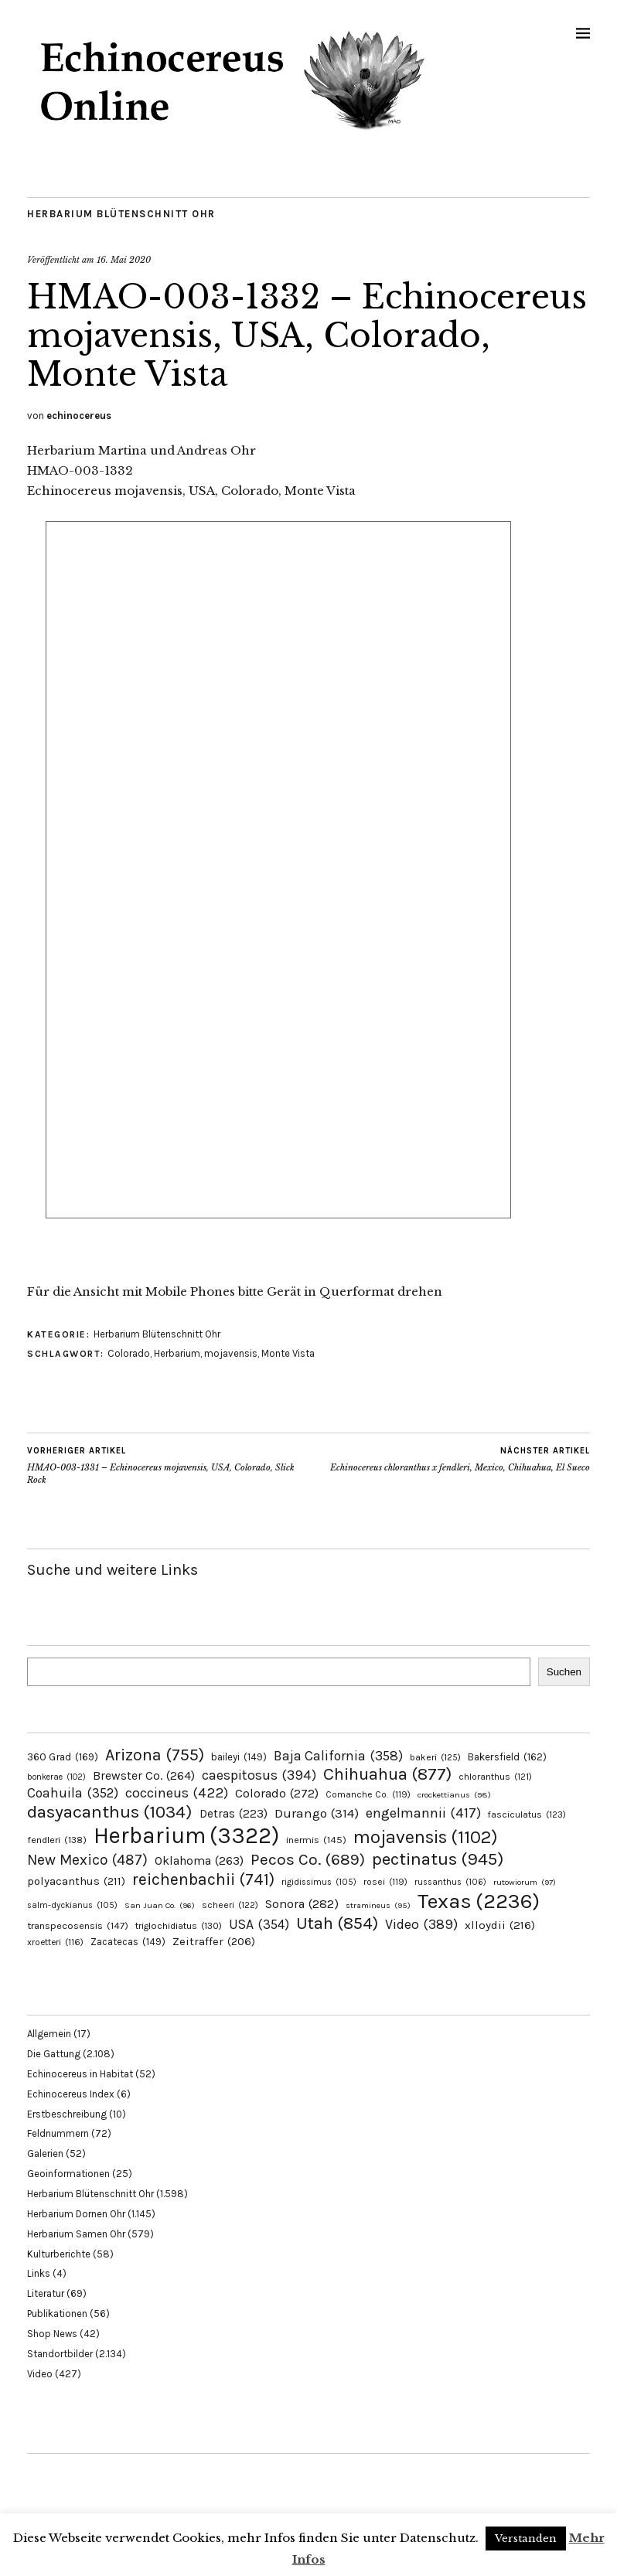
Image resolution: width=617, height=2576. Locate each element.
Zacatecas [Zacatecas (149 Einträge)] (127, 1941)
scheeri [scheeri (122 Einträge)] (230, 1905)
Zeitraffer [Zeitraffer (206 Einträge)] (213, 1941)
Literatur (45, 2293)
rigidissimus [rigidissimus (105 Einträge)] (318, 1882)
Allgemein (49, 2033)
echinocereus (78, 415)
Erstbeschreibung (67, 2114)
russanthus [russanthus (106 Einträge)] (450, 1882)
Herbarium (177, 1353)
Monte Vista (288, 1353)
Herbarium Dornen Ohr (76, 2214)
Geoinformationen (68, 2173)
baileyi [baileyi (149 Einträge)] (239, 1757)
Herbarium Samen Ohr (76, 2234)
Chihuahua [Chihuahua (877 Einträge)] (387, 1774)
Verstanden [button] (526, 2538)
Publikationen (57, 2313)
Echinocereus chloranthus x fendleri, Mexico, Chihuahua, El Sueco (460, 1459)
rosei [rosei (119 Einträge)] (385, 1881)
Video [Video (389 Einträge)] (421, 1924)
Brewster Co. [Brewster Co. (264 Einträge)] (144, 1775)
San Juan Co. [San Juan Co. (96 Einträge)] (159, 1905)
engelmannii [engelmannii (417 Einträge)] (423, 1812)
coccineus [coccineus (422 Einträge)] (176, 1792)
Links (38, 2273)
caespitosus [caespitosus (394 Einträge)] (259, 1775)
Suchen (564, 1672)
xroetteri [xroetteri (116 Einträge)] (55, 1942)
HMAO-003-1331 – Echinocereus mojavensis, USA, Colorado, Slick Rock (167, 1465)
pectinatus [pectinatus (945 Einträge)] (437, 1859)
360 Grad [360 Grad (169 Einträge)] (62, 1756)
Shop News (52, 2333)
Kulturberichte (58, 2254)
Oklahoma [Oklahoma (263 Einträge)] (199, 1860)
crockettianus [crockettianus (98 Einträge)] (454, 1795)
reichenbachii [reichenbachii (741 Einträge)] (203, 1879)
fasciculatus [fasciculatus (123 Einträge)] (527, 1814)
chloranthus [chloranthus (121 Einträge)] (495, 1776)
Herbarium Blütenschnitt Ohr (121, 214)
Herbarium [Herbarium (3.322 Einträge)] (186, 1835)
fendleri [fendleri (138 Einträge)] (57, 1839)
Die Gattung (53, 2054)
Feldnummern (58, 2133)
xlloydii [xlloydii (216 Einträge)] (500, 1925)
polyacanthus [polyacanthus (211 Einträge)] (76, 1881)
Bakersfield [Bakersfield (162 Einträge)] (507, 1757)
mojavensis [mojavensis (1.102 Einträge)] (425, 1837)
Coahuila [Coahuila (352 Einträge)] (72, 1793)
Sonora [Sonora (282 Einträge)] (302, 1903)
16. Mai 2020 (124, 259)
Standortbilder (60, 2354)
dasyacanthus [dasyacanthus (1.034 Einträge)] (110, 1811)
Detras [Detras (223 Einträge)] (233, 1814)
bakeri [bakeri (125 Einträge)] (435, 1757)
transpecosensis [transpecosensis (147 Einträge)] (77, 1925)
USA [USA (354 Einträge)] (259, 1924)
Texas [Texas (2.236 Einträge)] (479, 1901)
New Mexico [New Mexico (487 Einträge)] (87, 1860)
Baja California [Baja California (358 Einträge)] (338, 1755)
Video (40, 2374)
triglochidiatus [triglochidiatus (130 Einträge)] (178, 1925)
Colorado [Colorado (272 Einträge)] (277, 1793)
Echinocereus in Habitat (80, 2074)
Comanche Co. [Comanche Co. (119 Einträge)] (368, 1794)
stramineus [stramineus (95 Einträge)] (378, 1905)
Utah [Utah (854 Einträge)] (337, 1923)
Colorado (128, 1353)
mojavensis (230, 1353)
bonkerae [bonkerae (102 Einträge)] (56, 1777)
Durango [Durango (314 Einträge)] (316, 1813)
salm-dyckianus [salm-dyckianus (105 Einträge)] (72, 1905)
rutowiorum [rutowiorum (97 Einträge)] (524, 1882)
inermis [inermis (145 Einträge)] (316, 1839)
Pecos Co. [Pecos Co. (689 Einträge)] (308, 1859)
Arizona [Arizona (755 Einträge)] (154, 1754)
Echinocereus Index (70, 2094)
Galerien (45, 2153)
